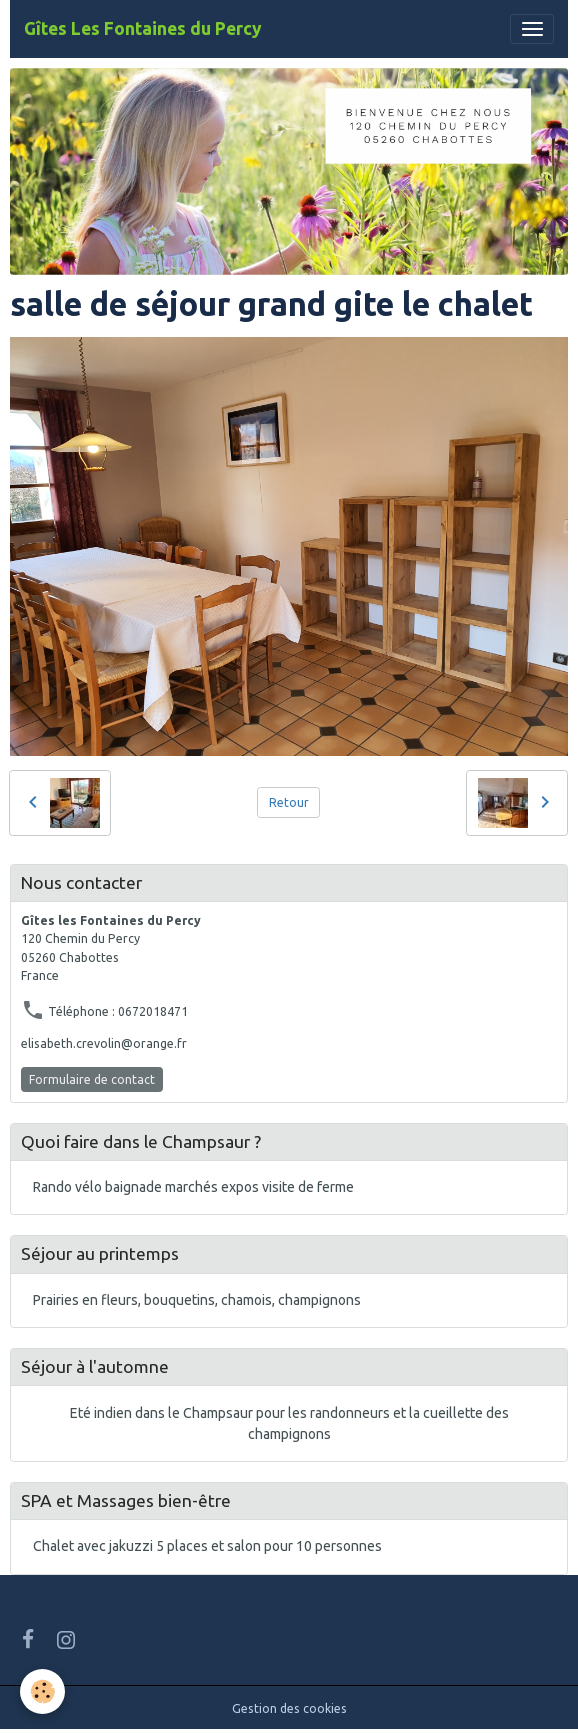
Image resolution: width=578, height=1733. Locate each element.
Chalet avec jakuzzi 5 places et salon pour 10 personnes (207, 1546)
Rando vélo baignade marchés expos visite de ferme (193, 1187)
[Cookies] (42, 1691)
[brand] (143, 29)
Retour (289, 802)
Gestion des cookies (289, 1708)
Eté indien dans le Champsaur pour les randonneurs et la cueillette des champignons (289, 1423)
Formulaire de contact (92, 1079)
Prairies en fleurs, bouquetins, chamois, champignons (197, 1300)
